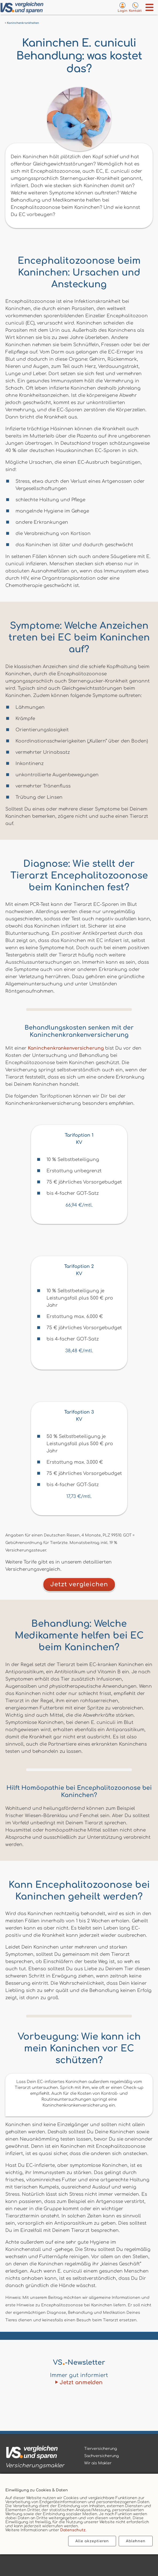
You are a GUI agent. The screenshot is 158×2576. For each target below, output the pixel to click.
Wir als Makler (97, 2463)
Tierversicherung (100, 2449)
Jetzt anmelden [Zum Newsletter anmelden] (81, 2382)
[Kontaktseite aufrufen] (135, 7)
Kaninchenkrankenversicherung (66, 1048)
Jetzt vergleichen (79, 1584)
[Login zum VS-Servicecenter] (122, 7)
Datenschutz (73, 2530)
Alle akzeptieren (92, 2541)
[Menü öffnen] (149, 7)
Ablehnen (135, 2541)
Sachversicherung (101, 2456)
